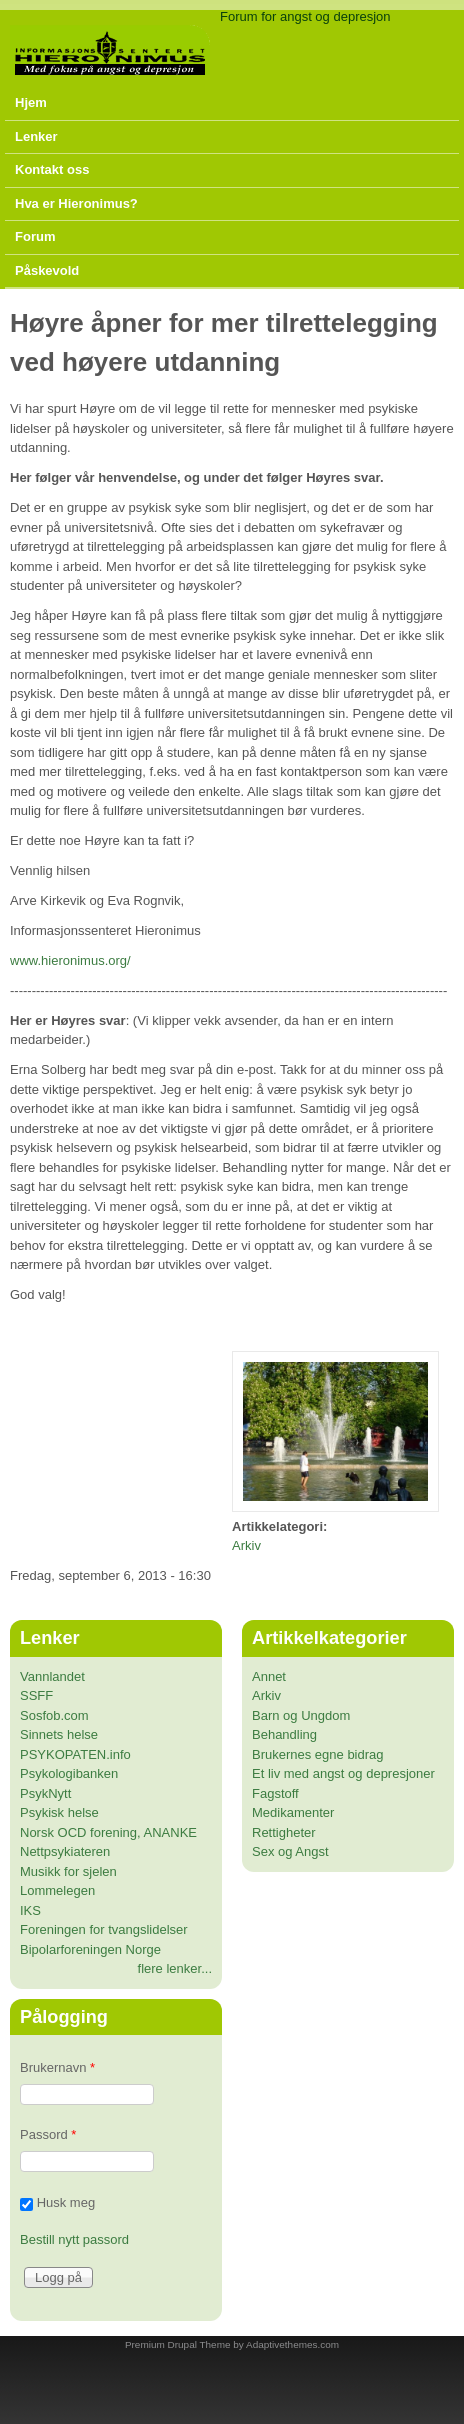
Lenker (36, 136)
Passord (48, 2134)
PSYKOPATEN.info (75, 1754)
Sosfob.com (54, 1715)
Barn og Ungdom (301, 1715)
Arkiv (246, 1545)
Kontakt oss (52, 169)
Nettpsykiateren (65, 1851)
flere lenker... (175, 1968)
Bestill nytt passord (74, 2239)
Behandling (284, 1734)
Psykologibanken (69, 1773)
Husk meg (66, 2203)
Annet (269, 1676)
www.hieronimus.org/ (70, 960)
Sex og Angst (290, 1851)
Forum (35, 236)
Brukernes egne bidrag (318, 1754)
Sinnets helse (59, 1734)
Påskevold (47, 270)
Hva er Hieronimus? (76, 203)
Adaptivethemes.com (292, 2344)
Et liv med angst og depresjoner (343, 1773)
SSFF (36, 1695)
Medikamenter (293, 1812)
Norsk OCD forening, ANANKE (108, 1832)
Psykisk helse (59, 1812)
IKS (30, 1910)
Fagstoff (275, 1793)
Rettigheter (284, 1832)
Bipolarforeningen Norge (90, 1949)
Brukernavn (57, 2067)
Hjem (31, 102)
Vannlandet (52, 1676)
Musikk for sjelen (68, 1871)
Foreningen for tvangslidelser (104, 1929)
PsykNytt (45, 1793)
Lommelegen (57, 1890)
